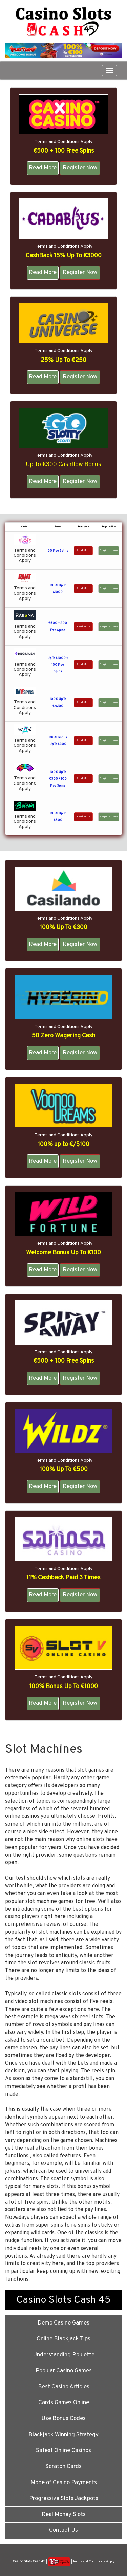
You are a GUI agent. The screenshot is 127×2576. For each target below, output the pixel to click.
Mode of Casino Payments (63, 2483)
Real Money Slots (64, 2514)
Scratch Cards (63, 2466)
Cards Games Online (63, 2403)
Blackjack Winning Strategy (63, 2435)
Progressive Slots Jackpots (63, 2498)
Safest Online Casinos (63, 2450)
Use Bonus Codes (63, 2418)
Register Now (80, 168)
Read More (43, 168)
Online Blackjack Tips (63, 2339)
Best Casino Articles (63, 2387)
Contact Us (63, 2530)
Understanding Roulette (63, 2355)
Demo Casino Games (63, 2323)
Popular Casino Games (64, 2371)
